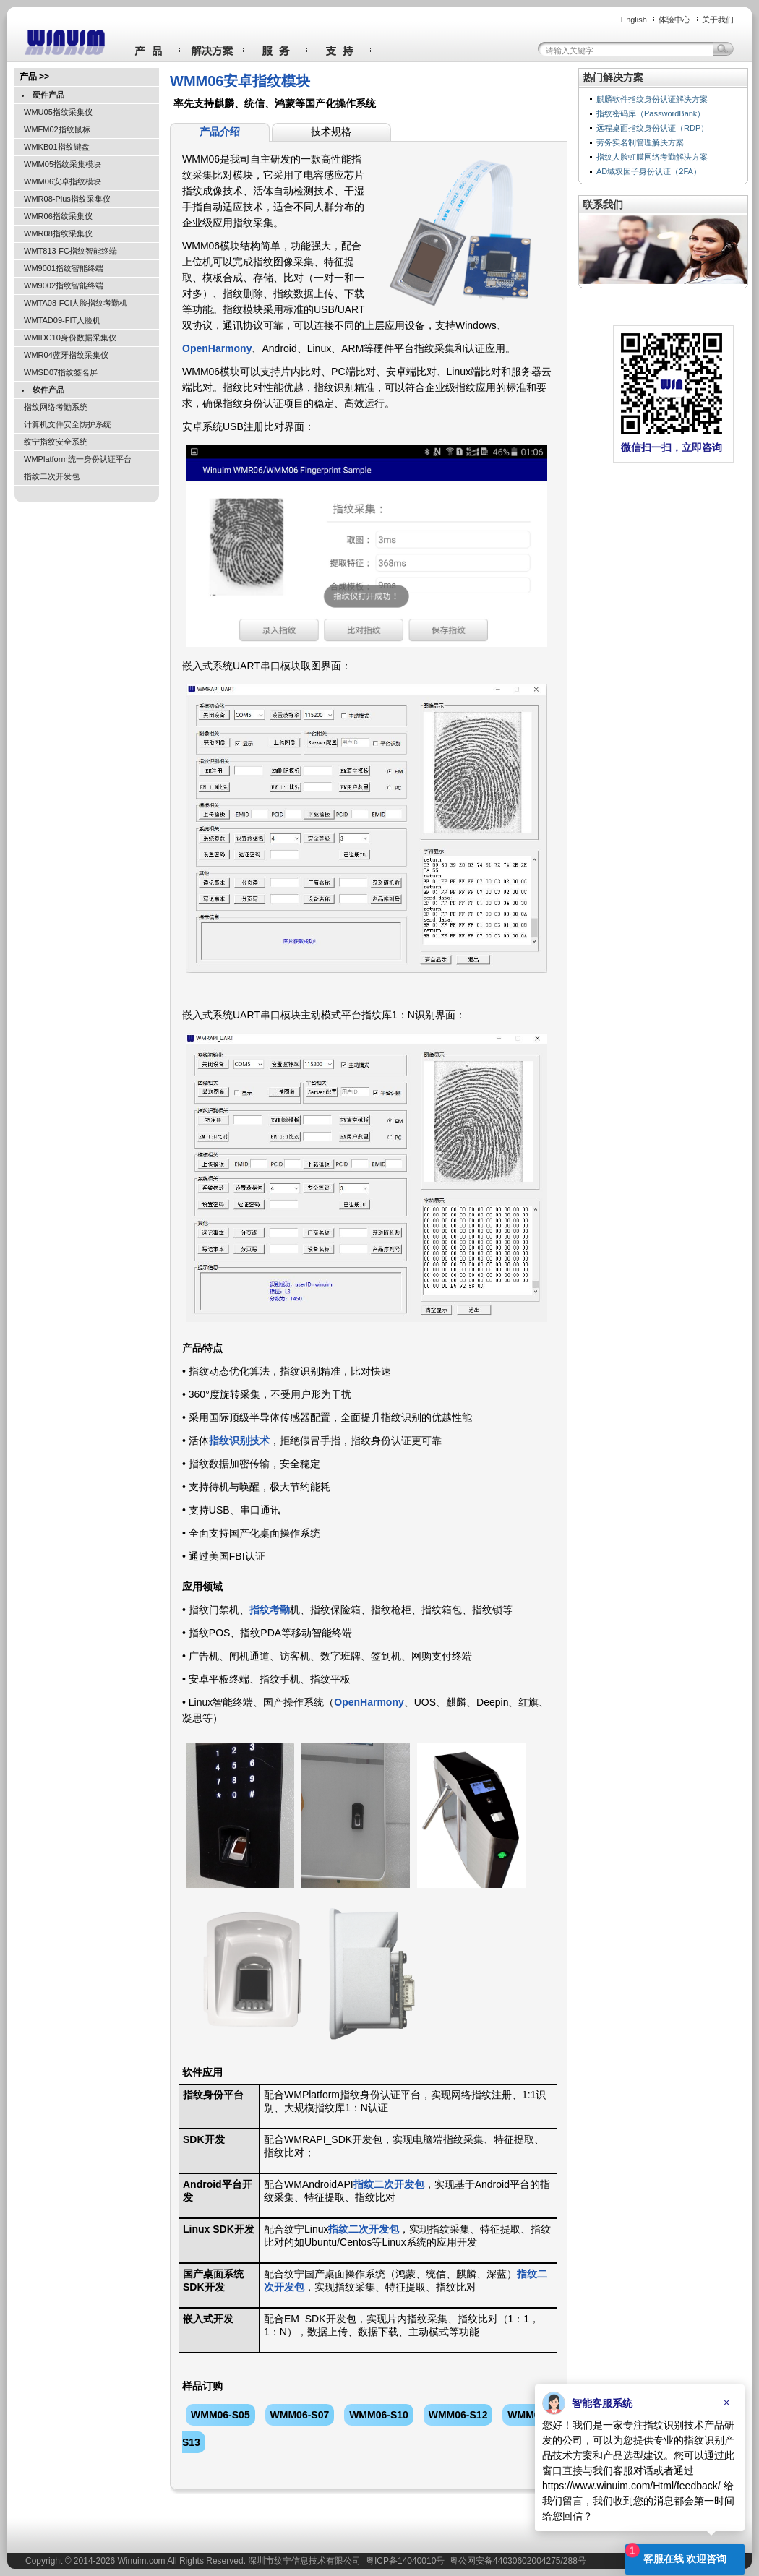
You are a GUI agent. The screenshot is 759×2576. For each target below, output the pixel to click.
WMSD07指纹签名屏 (61, 372)
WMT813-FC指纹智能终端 (70, 250)
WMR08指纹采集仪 (58, 233)
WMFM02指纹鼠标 (57, 129)
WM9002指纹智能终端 (63, 285)
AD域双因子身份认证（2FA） (648, 171)
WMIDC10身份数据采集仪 (70, 337)
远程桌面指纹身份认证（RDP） (652, 128)
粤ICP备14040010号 (405, 2561)
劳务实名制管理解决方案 (640, 142)
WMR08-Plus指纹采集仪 (67, 198)
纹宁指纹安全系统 (55, 441)
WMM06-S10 (378, 2415)
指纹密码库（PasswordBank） (650, 113)
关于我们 (718, 19)
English (634, 19)
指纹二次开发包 (52, 476)
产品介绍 (220, 131)
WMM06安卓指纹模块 (62, 181)
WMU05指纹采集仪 (58, 112)
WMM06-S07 (300, 2415)
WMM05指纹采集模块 (62, 164)
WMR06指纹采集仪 (58, 216)
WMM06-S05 (220, 2415)
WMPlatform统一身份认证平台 (78, 459)
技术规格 (331, 131)
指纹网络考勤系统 (55, 407)
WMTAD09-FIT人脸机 (62, 320)
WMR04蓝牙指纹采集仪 (66, 355)
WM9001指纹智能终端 (63, 268)
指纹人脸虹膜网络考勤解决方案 (652, 157)
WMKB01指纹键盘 (56, 146)
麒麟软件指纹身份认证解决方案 (652, 99)
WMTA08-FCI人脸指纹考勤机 (75, 303)
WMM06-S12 (458, 2415)
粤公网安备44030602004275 (505, 2561)
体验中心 (674, 19)
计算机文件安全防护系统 (67, 424)
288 (570, 2561)
